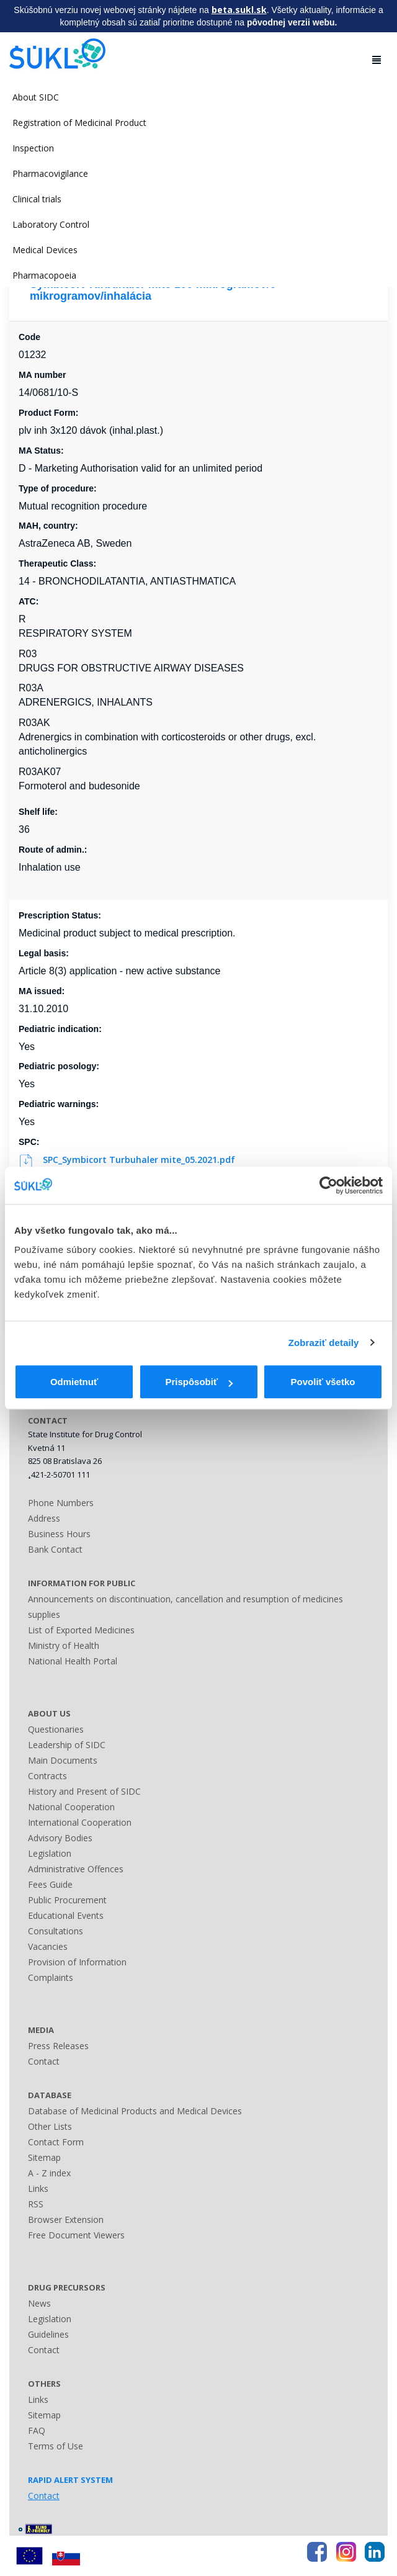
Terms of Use (55, 2446)
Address (44, 1518)
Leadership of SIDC (66, 1745)
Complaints (50, 1977)
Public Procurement (67, 1900)
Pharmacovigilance (50, 173)
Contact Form (56, 2142)
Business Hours (59, 1534)
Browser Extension (66, 2219)
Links (38, 2188)
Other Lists (50, 2126)
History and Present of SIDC (84, 1791)
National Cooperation (71, 1807)
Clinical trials (36, 199)
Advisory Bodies (60, 1838)
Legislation (49, 1853)
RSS (35, 2204)
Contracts (47, 1776)
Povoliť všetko (323, 1381)
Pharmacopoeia (44, 275)
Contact (44, 2061)
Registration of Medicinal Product (79, 122)
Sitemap (44, 2157)
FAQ (36, 2430)
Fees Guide (50, 1884)
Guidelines (48, 2334)
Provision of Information (77, 1962)
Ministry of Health (63, 1645)
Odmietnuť (74, 1381)
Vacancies (48, 1946)
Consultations (55, 1931)
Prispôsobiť (199, 1381)
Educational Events (66, 1915)
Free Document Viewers (76, 2235)
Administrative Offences (75, 1869)
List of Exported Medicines (81, 1630)
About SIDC (35, 97)
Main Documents (62, 1760)
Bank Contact (55, 1549)
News (39, 2303)
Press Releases (58, 2046)
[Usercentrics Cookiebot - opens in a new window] (328, 1185)
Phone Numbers (61, 1503)
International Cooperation (80, 1822)
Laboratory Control (50, 224)
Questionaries (56, 1729)
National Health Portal (72, 1661)
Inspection (33, 148)
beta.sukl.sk (239, 10)
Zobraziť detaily (323, 1342)
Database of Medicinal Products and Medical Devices (135, 2111)
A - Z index (49, 2173)
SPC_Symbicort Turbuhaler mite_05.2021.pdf (128, 1159)
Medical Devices (45, 250)
